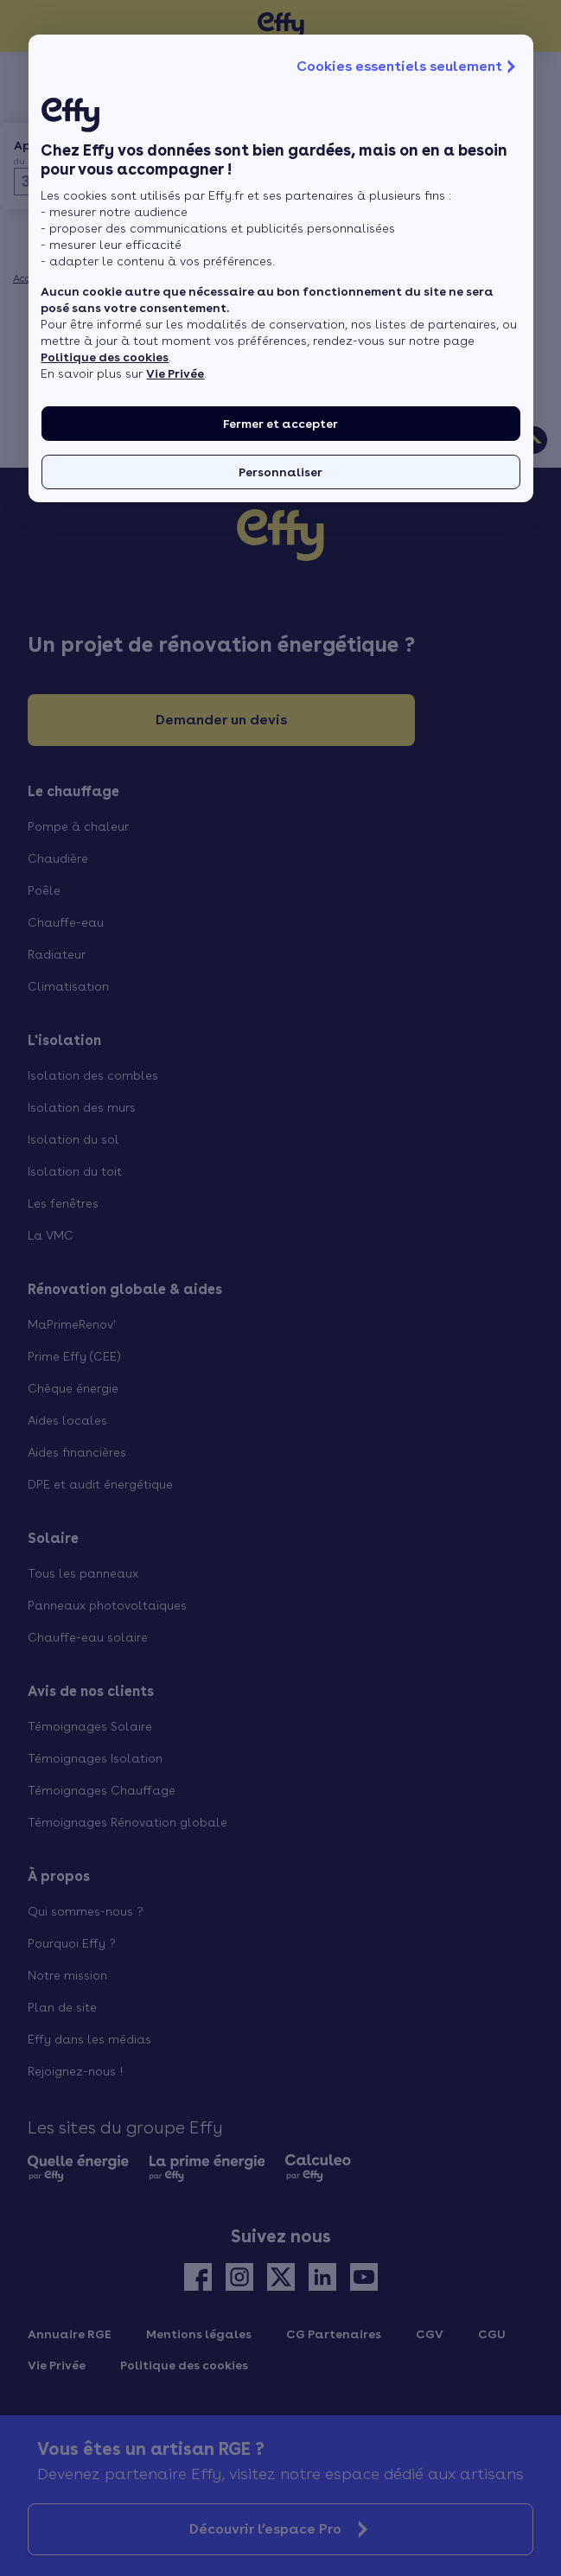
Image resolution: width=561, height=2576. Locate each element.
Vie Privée (175, 373)
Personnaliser (280, 472)
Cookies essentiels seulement (408, 66)
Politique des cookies (105, 357)
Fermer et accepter (280, 423)
